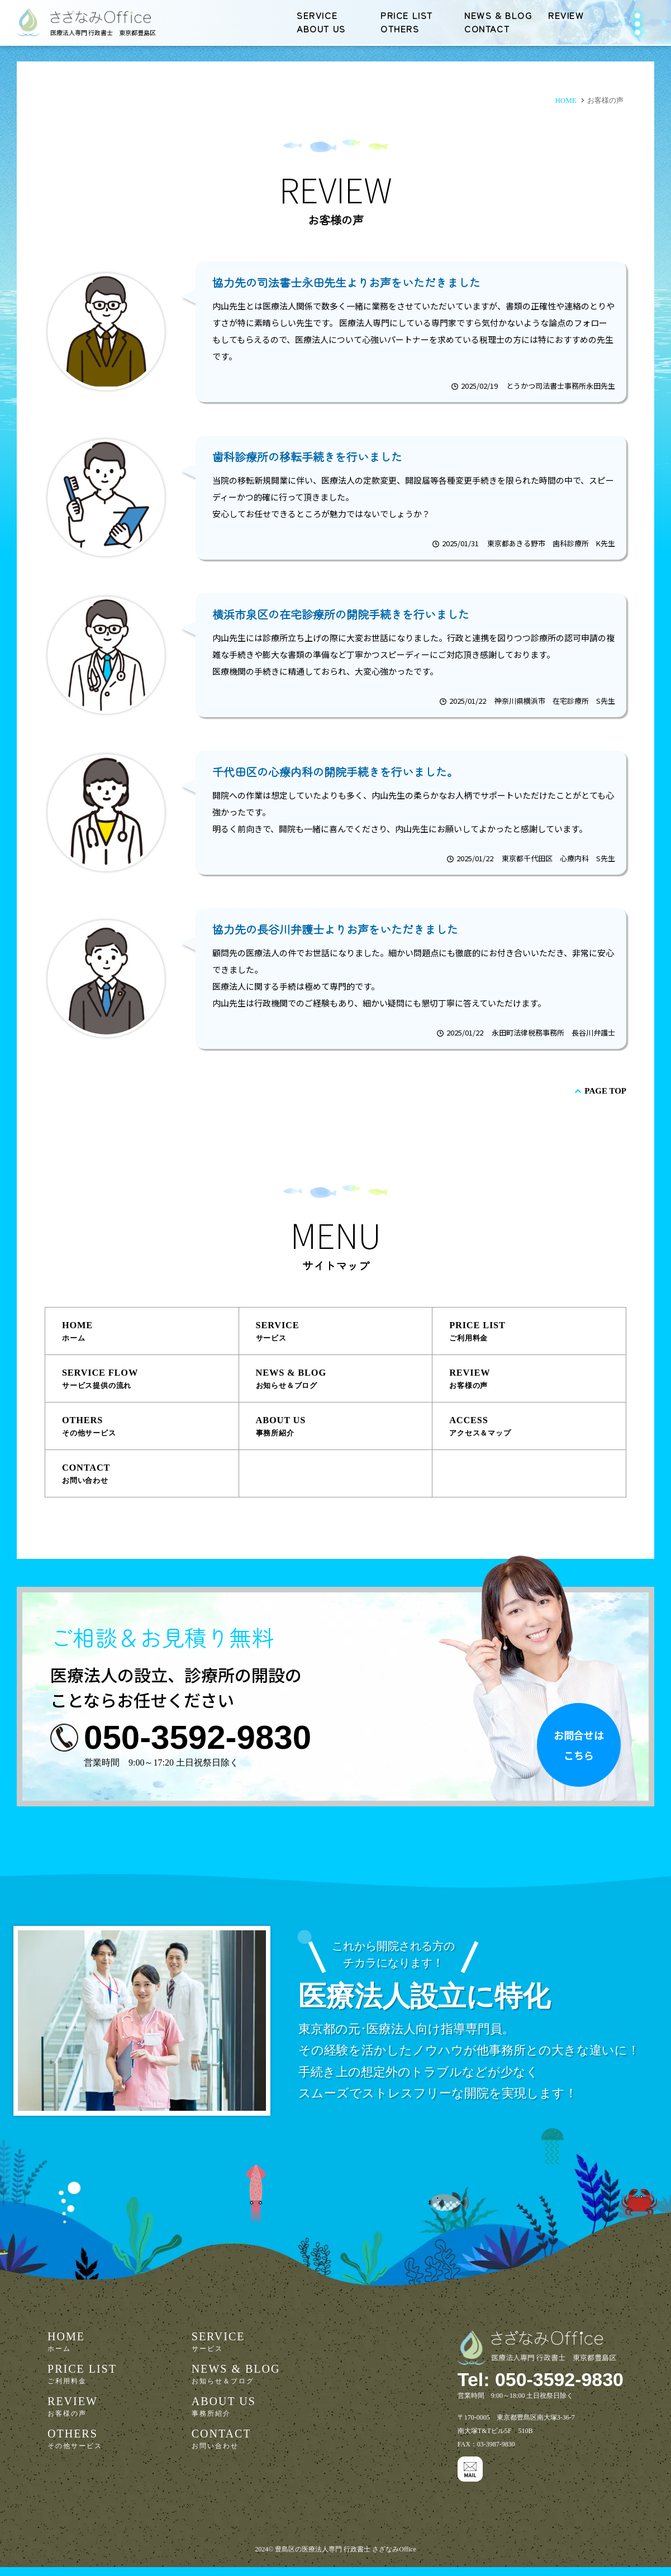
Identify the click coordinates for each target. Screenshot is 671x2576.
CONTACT (487, 28)
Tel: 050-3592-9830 (525, 2386)
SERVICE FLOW (149, 1382)
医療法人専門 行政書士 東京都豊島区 (103, 32)
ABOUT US (321, 28)
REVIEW (566, 15)
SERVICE (317, 15)
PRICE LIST (406, 15)
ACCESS (536, 1430)
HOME (149, 1332)
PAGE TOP (605, 1090)
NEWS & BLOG (498, 15)
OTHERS (400, 28)
